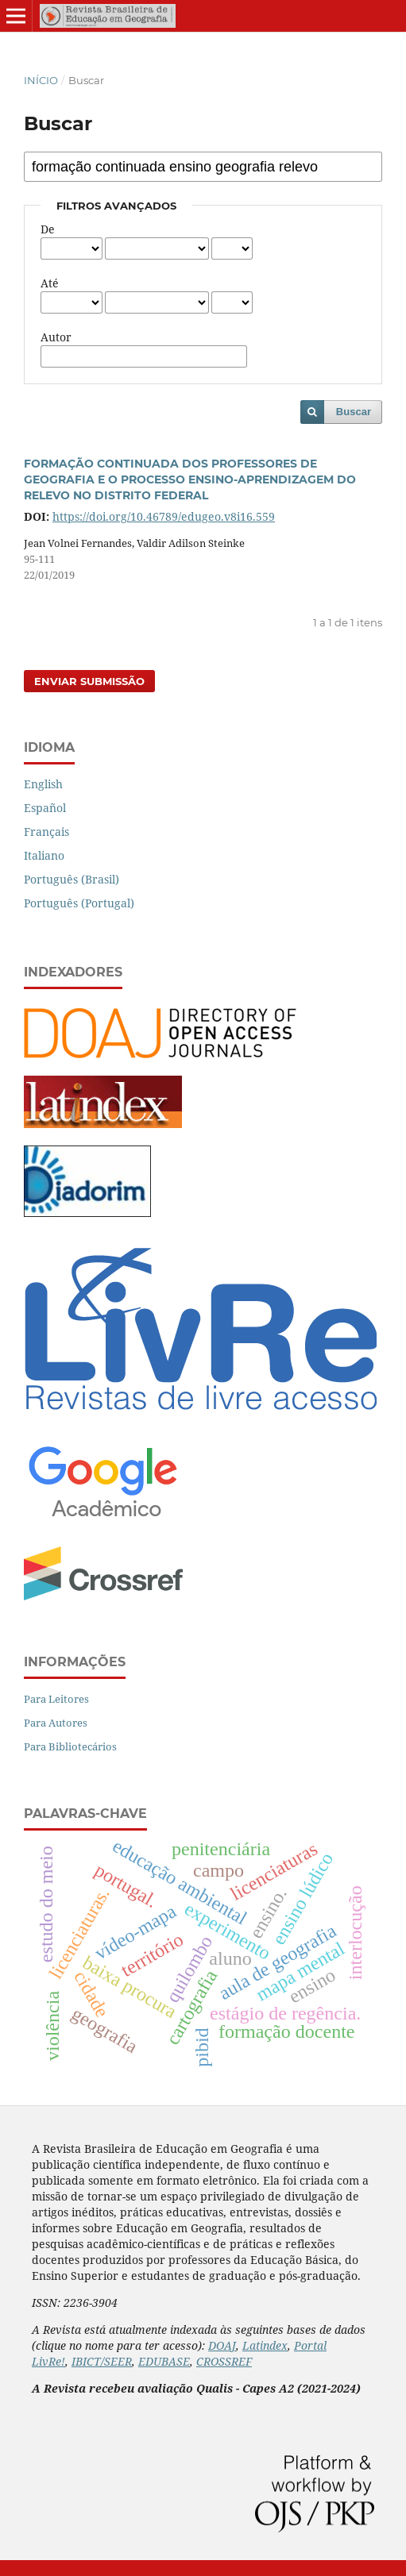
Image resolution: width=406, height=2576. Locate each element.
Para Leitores (56, 1699)
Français (46, 831)
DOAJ (222, 2345)
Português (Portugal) (79, 903)
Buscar (353, 412)
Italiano (44, 855)
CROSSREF (224, 2361)
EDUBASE (164, 2361)
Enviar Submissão (89, 681)
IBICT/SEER (102, 2361)
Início (41, 80)
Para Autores (55, 1722)
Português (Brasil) (71, 879)
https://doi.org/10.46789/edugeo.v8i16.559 (163, 516)
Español (45, 807)
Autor (56, 337)
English (43, 783)
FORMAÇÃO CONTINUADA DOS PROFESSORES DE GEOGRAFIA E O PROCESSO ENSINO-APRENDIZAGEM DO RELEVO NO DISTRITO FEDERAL (190, 479)
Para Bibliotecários (70, 1746)
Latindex (265, 2345)
